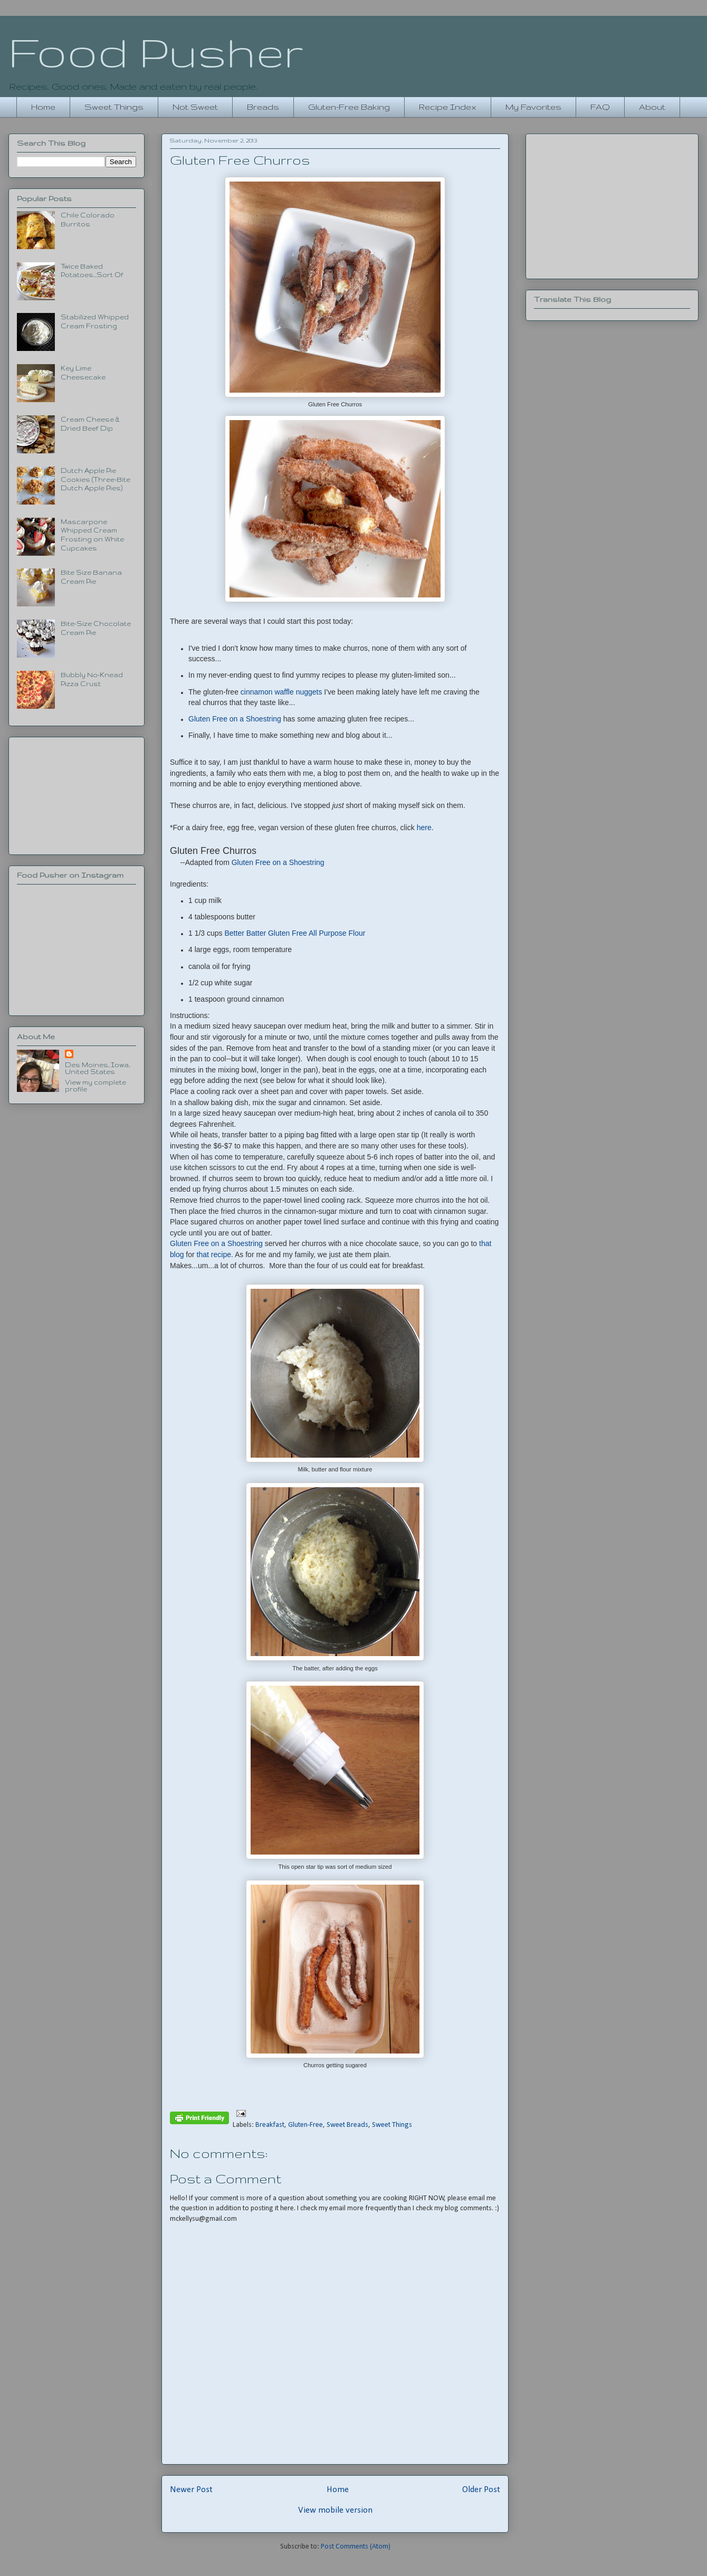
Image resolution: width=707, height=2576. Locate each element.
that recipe (214, 1254)
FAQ (600, 106)
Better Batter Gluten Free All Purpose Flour (295, 933)
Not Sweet (195, 106)
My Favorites (533, 106)
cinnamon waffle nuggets (281, 692)
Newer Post (191, 2489)
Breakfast (269, 2125)
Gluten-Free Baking (349, 106)
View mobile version (335, 2510)
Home (43, 106)
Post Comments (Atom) (355, 2547)
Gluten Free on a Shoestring (235, 719)
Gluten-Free (305, 2125)
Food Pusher (155, 51)
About (652, 106)
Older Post (481, 2489)
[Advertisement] (76, 794)
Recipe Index (447, 106)
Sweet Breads (347, 2125)
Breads (263, 106)
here (424, 827)
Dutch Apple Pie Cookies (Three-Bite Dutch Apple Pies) (95, 479)
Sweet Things (114, 106)
